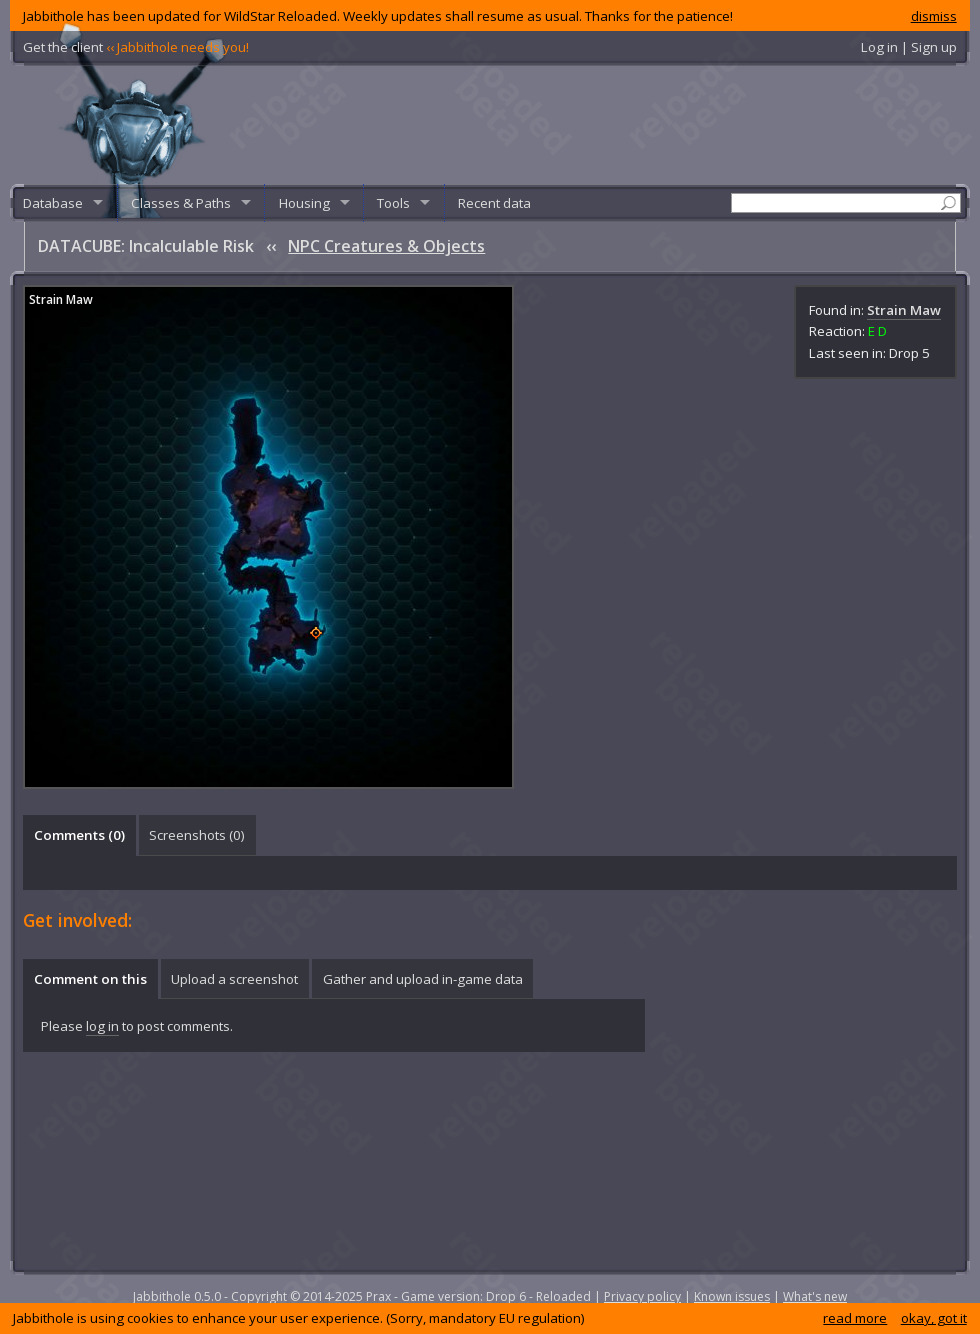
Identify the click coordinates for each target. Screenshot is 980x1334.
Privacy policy (642, 1296)
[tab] (79, 835)
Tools (393, 203)
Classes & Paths (181, 203)
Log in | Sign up (909, 47)
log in (102, 1026)
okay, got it (934, 1318)
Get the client (136, 47)
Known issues (732, 1296)
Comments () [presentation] (79, 835)
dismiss (934, 16)
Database (53, 203)
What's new (815, 1296)
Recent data (494, 203)
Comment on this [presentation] (90, 979)
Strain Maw (904, 310)
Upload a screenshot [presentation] (234, 979)
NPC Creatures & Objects (386, 246)
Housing (304, 203)
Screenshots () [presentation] (197, 835)
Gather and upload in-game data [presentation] (423, 979)
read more (855, 1318)
